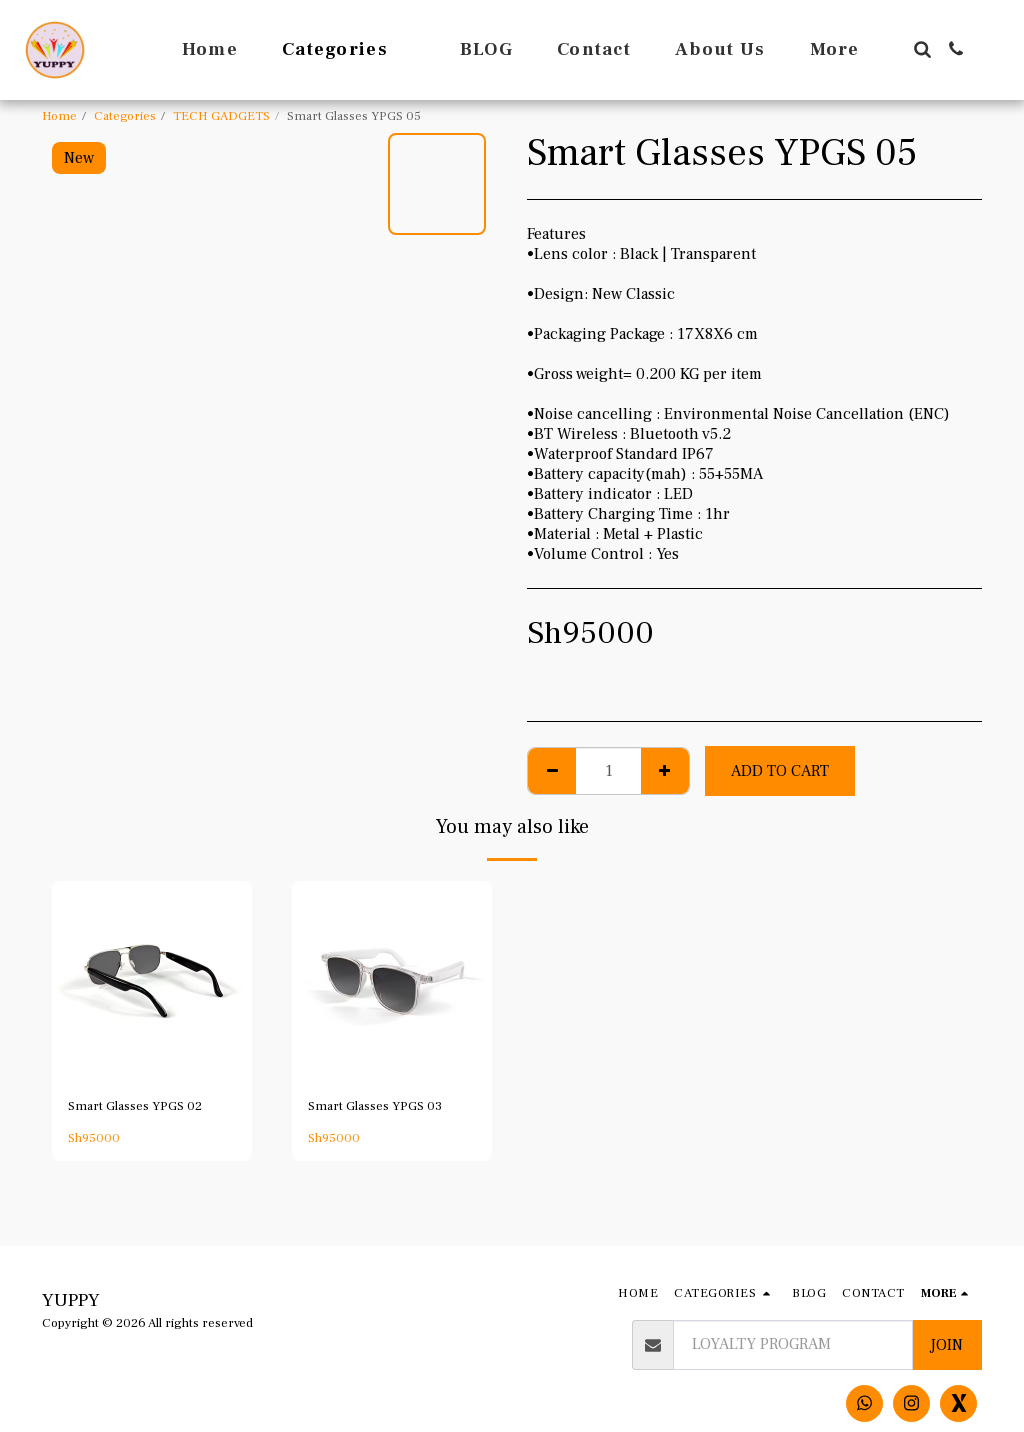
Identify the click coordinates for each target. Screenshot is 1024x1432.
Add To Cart (780, 771)
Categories (125, 116)
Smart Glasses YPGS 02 (135, 1106)
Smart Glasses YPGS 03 (375, 1106)
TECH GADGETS (221, 116)
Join (946, 1345)
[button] (922, 49)
